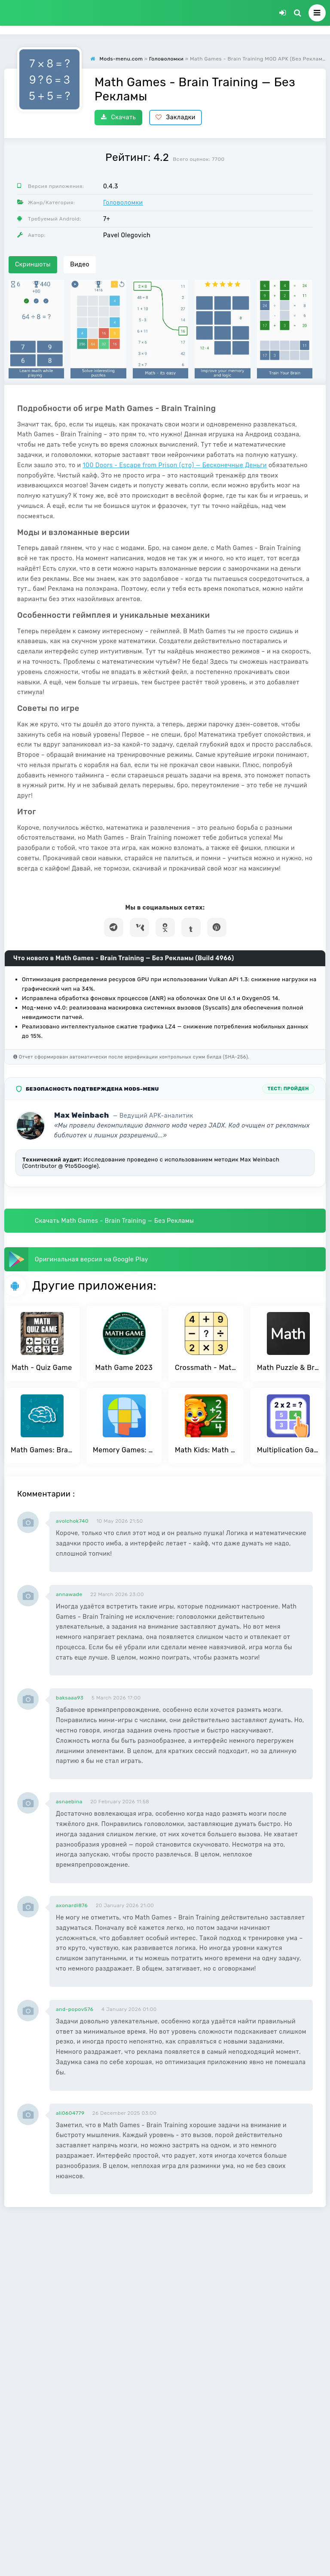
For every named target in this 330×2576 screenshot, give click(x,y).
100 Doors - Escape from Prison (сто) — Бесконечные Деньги (175, 465)
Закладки (176, 117)
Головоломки (123, 202)
